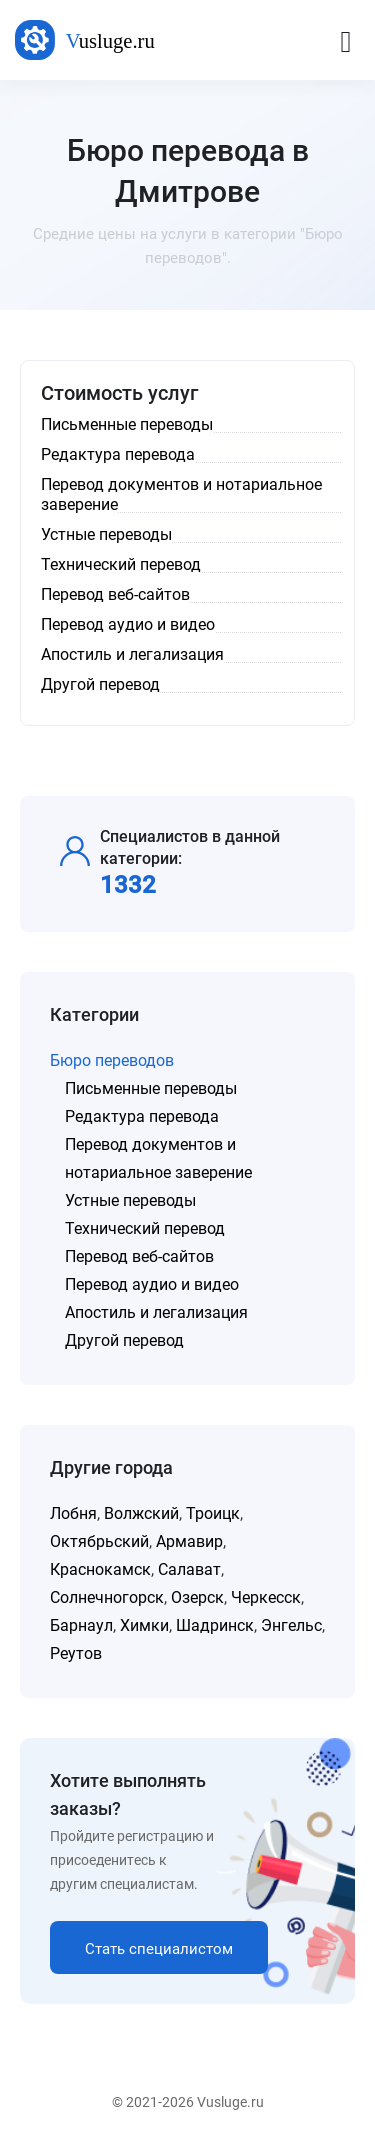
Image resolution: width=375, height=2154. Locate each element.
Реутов (76, 1653)
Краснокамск (100, 1569)
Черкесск (266, 1597)
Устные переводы (130, 1200)
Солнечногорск (107, 1597)
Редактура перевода (142, 1116)
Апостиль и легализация (156, 1312)
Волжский (141, 1513)
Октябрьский (99, 1541)
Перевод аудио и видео (152, 1284)
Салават (189, 1569)
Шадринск (215, 1625)
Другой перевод (124, 1340)
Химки (144, 1625)
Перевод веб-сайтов (139, 1256)
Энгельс (291, 1625)
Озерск (197, 1597)
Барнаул (81, 1625)
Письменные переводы (151, 1088)
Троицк (213, 1513)
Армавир (189, 1541)
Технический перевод (145, 1228)
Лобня (73, 1513)
